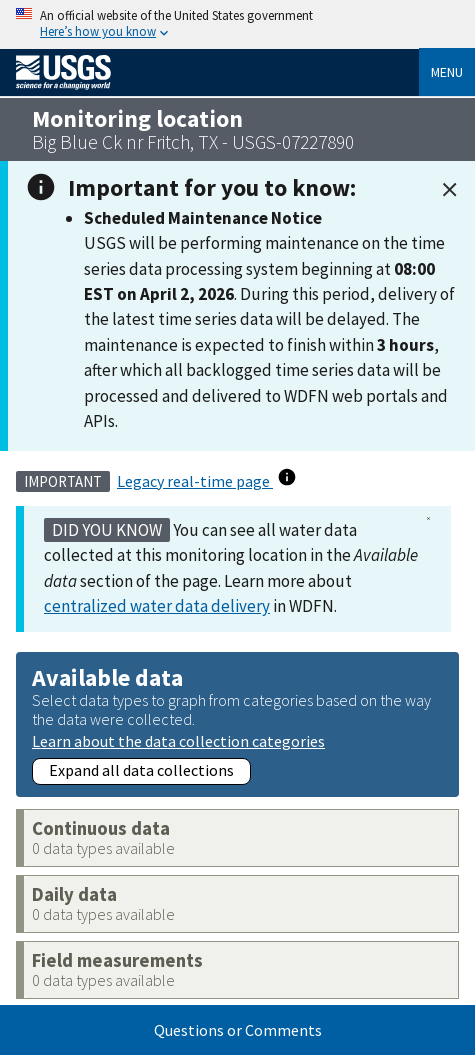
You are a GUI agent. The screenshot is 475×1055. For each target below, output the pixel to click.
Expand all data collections (141, 770)
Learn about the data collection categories (178, 740)
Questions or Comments (238, 1030)
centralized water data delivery (157, 606)
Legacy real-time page (195, 481)
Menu (447, 72)
